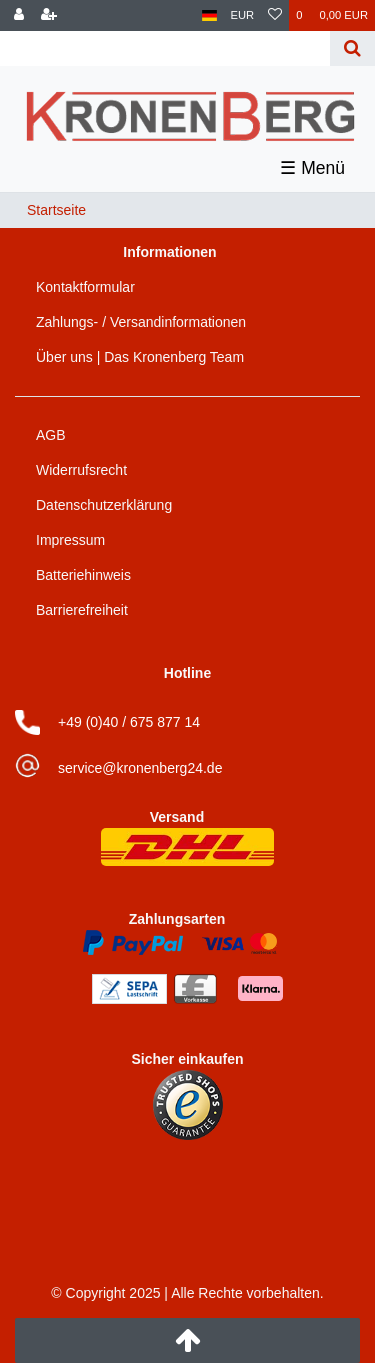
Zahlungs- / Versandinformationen (141, 322)
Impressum (70, 540)
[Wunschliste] (275, 15)
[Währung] (243, 15)
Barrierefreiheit (82, 610)
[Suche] (352, 48)
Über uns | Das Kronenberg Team (140, 357)
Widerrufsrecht (81, 470)
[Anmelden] (19, 15)
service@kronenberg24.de (140, 768)
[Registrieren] (49, 15)
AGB (51, 435)
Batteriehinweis (83, 575)
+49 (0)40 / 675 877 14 (129, 722)
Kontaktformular (85, 287)
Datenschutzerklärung (104, 505)
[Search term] (167, 48)
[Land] (209, 15)
